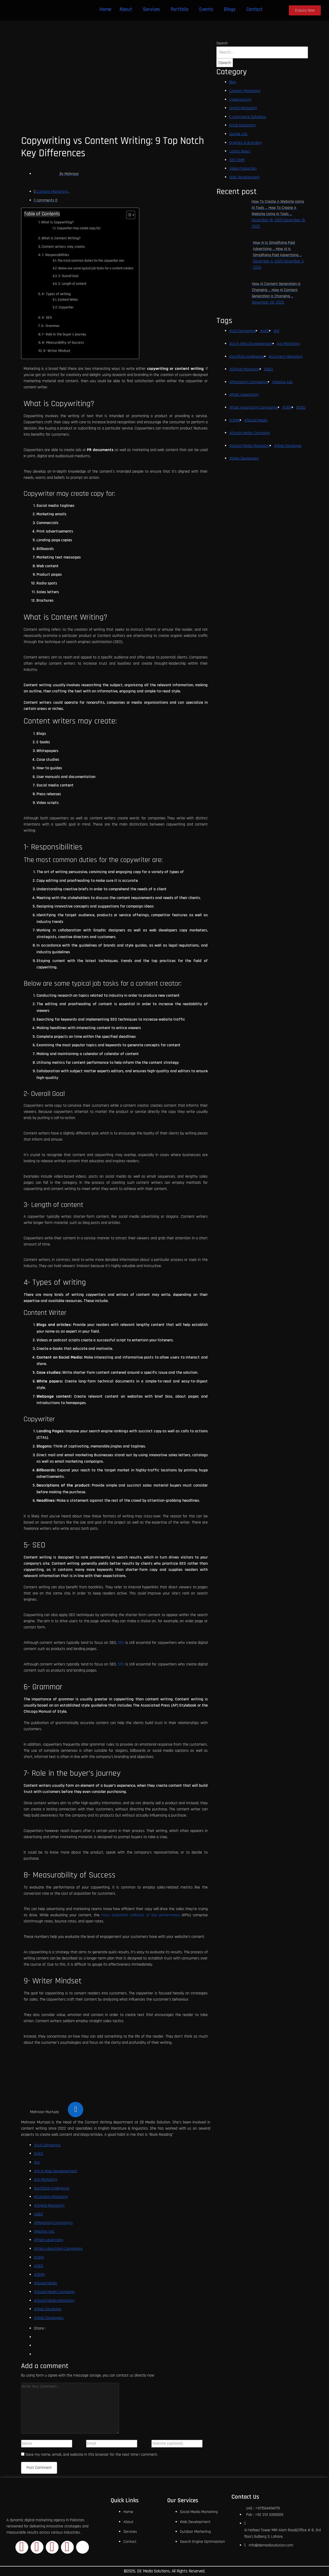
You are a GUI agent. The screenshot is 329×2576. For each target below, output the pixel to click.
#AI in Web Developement (55, 2171)
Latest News (239, 151)
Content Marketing (52, 191)
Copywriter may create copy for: (79, 228)
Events (206, 9)
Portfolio (179, 9)
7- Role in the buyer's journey (64, 334)
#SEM (39, 2257)
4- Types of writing (56, 294)
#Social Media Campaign (54, 2292)
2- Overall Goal (68, 276)
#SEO (38, 2266)
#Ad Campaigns (47, 2145)
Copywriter (66, 307)
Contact (254, 9)
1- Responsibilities (55, 255)
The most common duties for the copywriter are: (91, 261)
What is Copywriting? (57, 222)
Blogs (229, 9)
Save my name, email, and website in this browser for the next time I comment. (91, 2454)
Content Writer (68, 300)
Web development (244, 177)
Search (222, 43)
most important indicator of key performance (140, 1915)
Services (151, 9)
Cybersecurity (240, 99)
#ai (37, 2162)
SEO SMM (237, 160)
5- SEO (47, 317)
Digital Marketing (243, 108)
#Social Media (45, 2283)
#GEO (38, 2214)
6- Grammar (50, 326)
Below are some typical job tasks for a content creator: (96, 268)
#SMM (39, 2274)
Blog (232, 82)
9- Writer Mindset (56, 351)
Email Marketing (242, 125)
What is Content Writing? (61, 238)
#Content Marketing (51, 2196)
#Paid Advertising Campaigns (58, 2248)
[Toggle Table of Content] (128, 214)
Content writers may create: (63, 246)
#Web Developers (48, 2318)
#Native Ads (44, 2231)
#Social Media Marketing (54, 2300)
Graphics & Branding (245, 142)
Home (105, 9)
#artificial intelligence (51, 2188)
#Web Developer (48, 2309)
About (126, 9)
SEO (121, 1642)
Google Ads (238, 134)
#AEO (38, 2153)
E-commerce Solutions (247, 117)
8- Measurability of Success (63, 342)
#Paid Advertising (48, 2240)
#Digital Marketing (49, 2205)
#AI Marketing (45, 2179)
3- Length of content (72, 284)
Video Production (243, 168)
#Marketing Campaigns (53, 2222)
